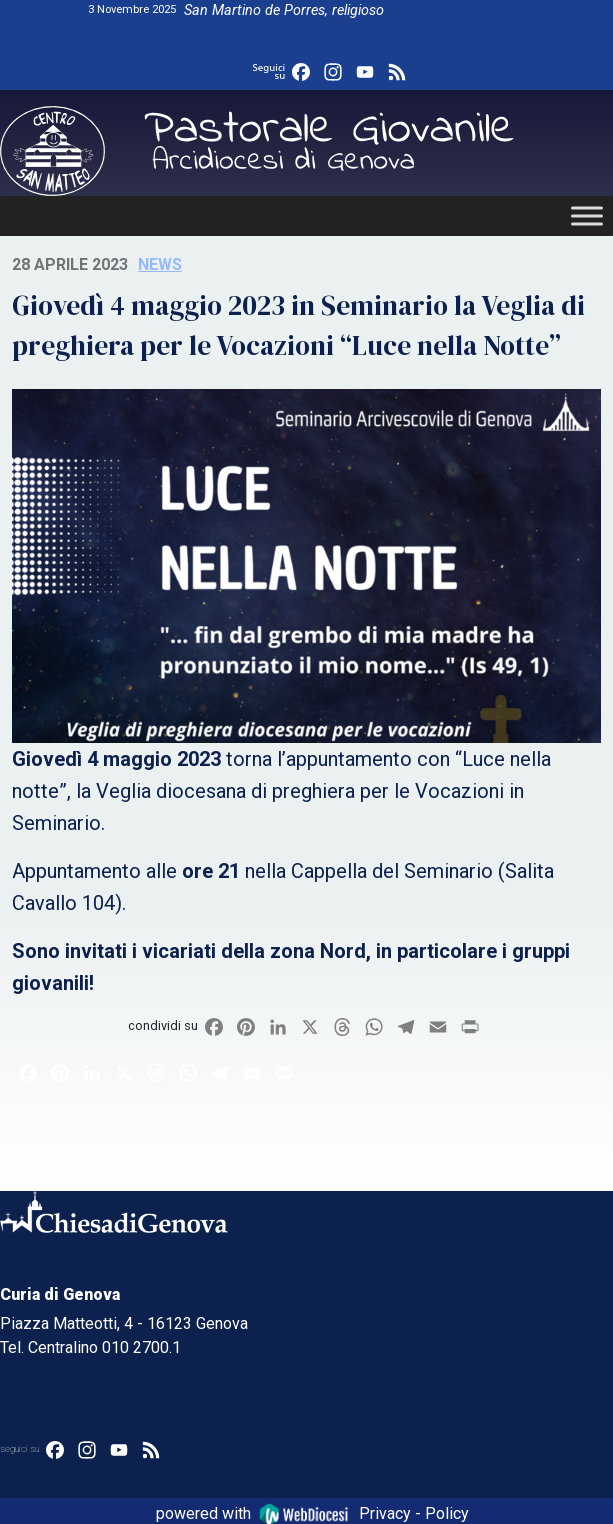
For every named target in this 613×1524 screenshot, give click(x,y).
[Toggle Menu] (587, 215)
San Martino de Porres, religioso (284, 10)
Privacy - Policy (414, 1513)
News (160, 264)
